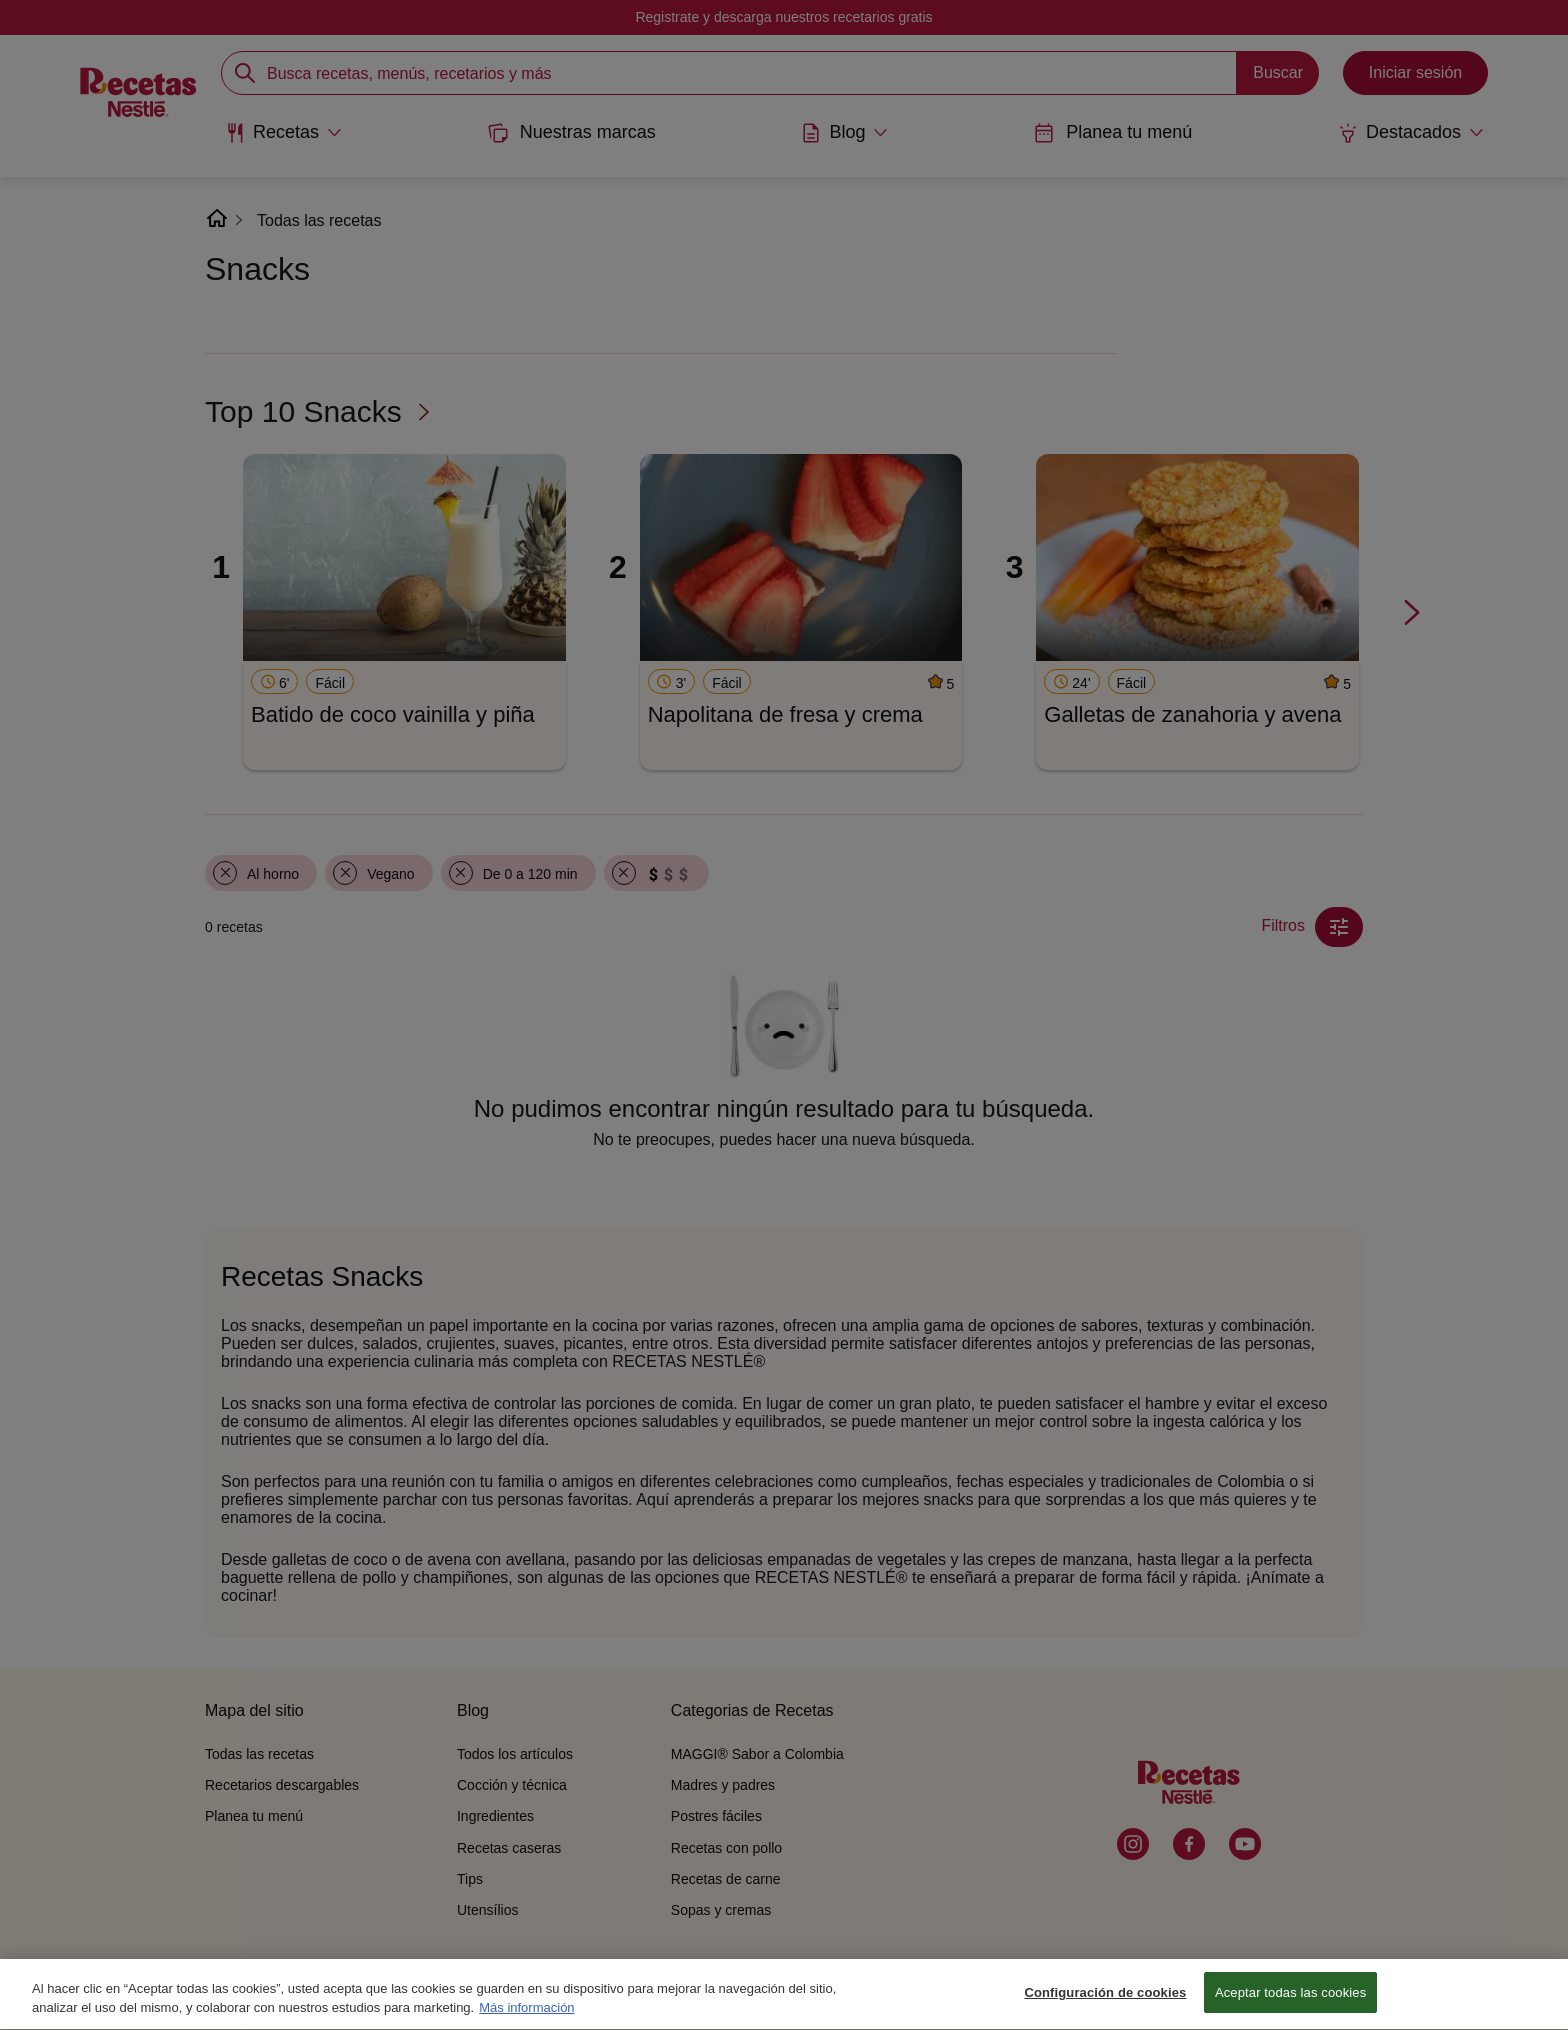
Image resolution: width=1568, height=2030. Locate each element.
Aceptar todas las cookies (1290, 2003)
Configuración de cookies (1105, 2003)
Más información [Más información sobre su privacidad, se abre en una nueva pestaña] (526, 2018)
